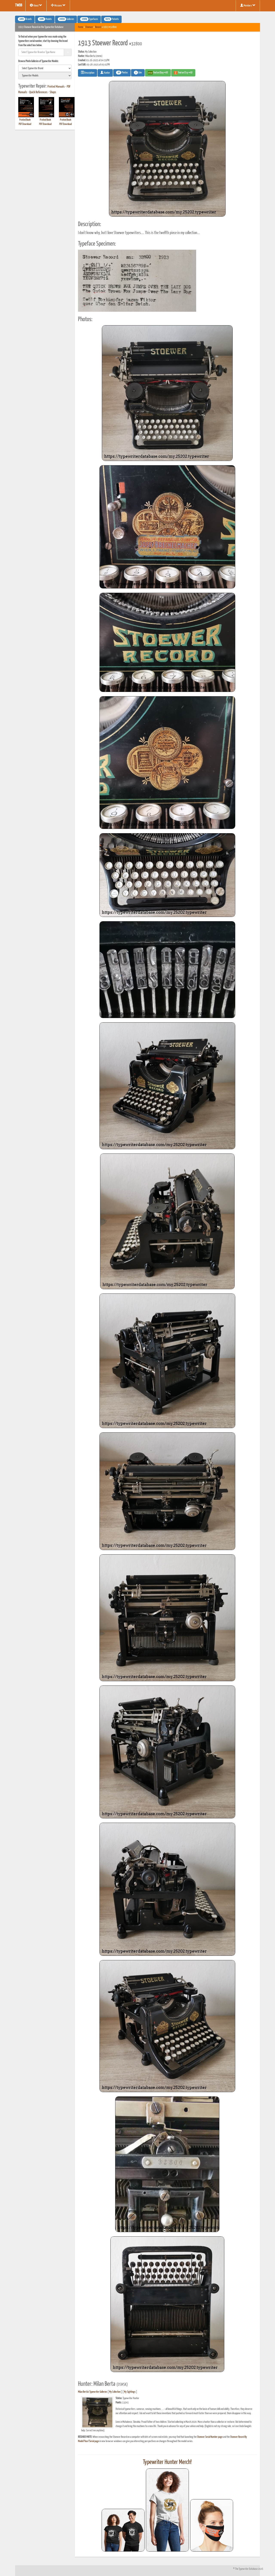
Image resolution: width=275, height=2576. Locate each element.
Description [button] (87, 72)
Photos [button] (122, 72)
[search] (45, 68)
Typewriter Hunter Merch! (167, 2462)
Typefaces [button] (89, 19)
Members (247, 5)
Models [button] (45, 19)
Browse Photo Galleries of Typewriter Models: (38, 61)
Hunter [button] (105, 72)
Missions (58, 5)
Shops (53, 92)
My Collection (115, 2392)
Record (98, 27)
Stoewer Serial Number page (210, 2437)
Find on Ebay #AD (158, 72)
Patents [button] (111, 19)
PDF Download (25, 124)
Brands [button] (25, 19)
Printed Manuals (56, 86)
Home (80, 27)
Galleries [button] (66, 19)
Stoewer (89, 27)
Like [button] (138, 72)
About (36, 5)
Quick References (38, 92)
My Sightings (130, 2392)
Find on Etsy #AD (183, 72)
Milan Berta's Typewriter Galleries (92, 2392)
